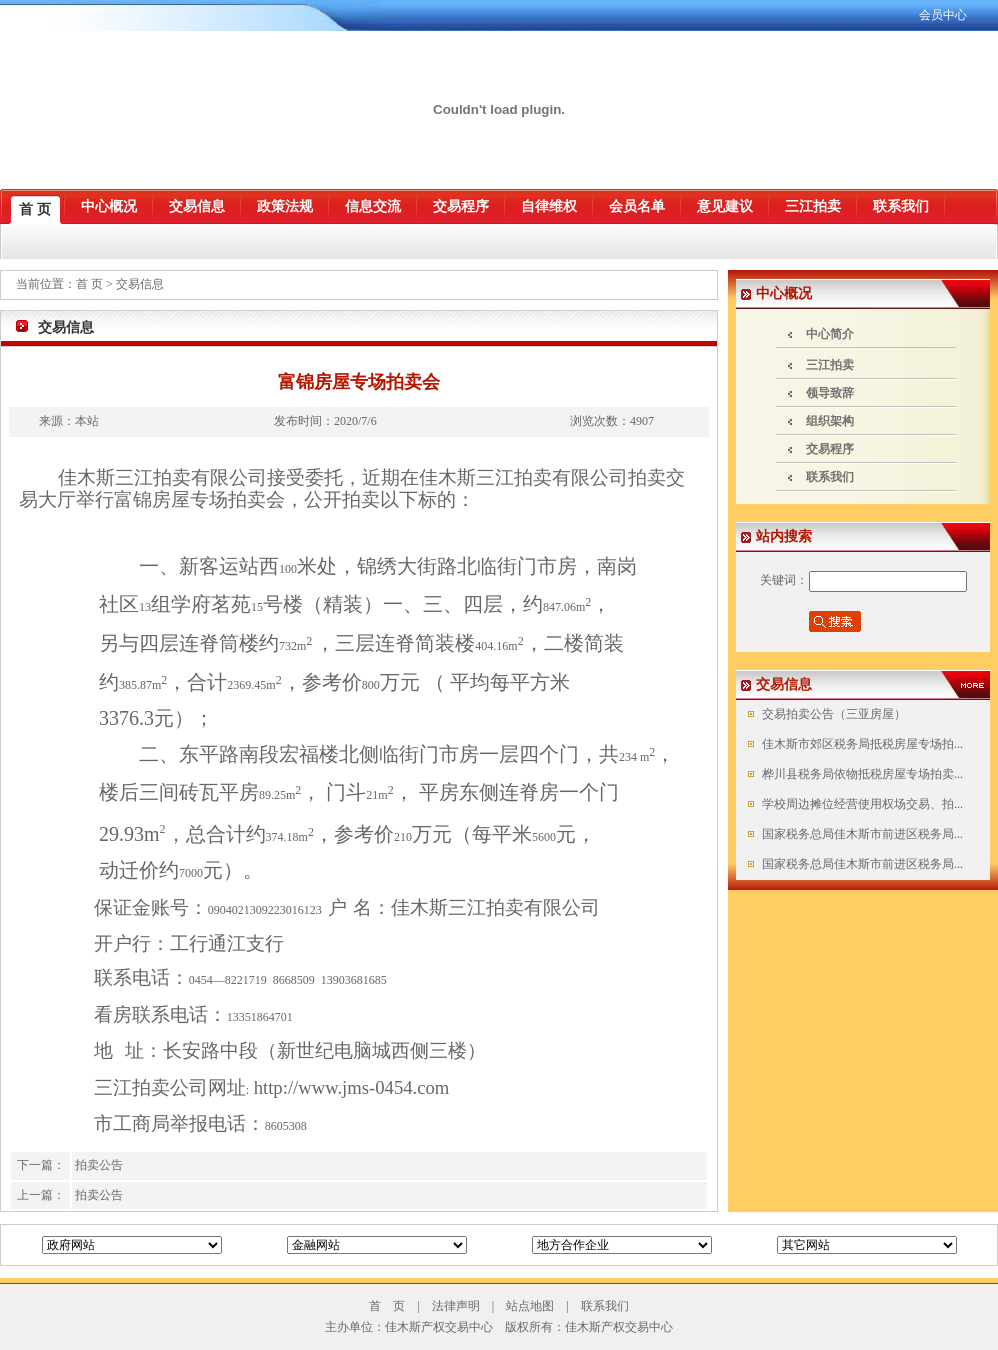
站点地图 (530, 1306)
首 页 (91, 284)
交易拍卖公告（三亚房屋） (832, 714)
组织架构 (830, 421)
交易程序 (830, 449)
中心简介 (830, 334)
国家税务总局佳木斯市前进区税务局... (861, 834)
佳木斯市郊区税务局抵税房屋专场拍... (861, 744)
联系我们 (830, 477)
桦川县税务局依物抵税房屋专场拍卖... (861, 774)
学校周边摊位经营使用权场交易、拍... (861, 804)
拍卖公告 (99, 1165)
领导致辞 (830, 393)
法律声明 (456, 1306)
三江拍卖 (830, 365)
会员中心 (943, 15)
